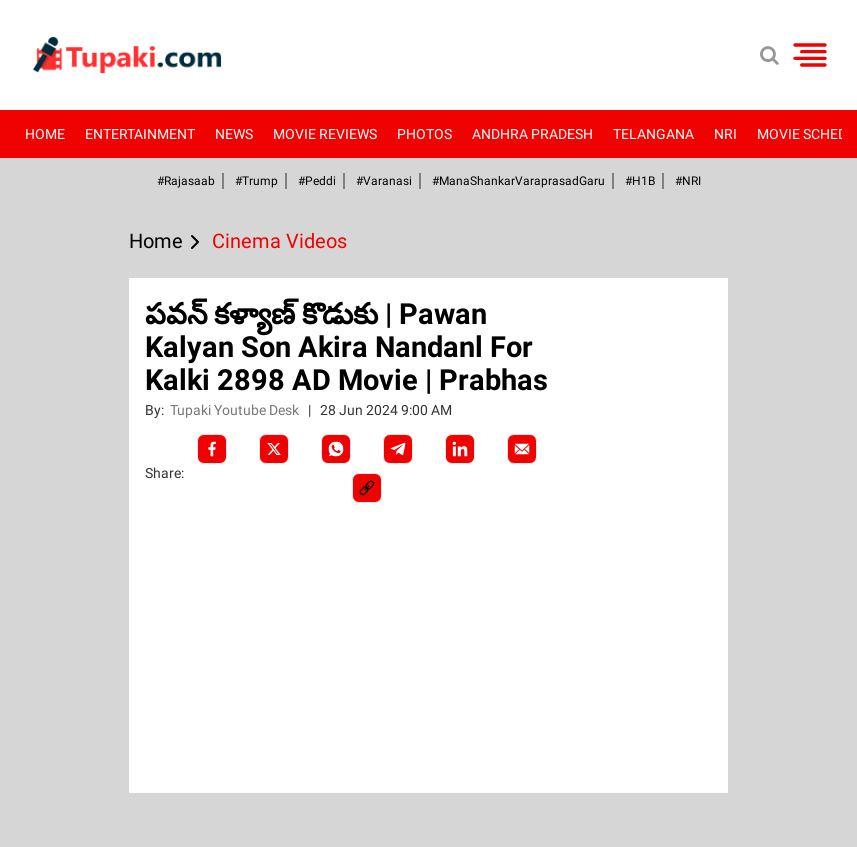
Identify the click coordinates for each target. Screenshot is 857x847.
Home (45, 134)
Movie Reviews (325, 134)
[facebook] (212, 449)
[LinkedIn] (460, 449)
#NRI (688, 181)
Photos (424, 134)
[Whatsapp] (336, 449)
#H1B (640, 181)
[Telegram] (398, 449)
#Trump (256, 181)
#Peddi (317, 181)
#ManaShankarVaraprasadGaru (518, 181)
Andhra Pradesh (532, 134)
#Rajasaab (186, 181)
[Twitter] (274, 449)
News (234, 134)
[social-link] (367, 488)
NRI (725, 134)
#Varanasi (384, 181)
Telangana (653, 134)
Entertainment (140, 134)
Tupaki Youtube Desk (236, 410)
